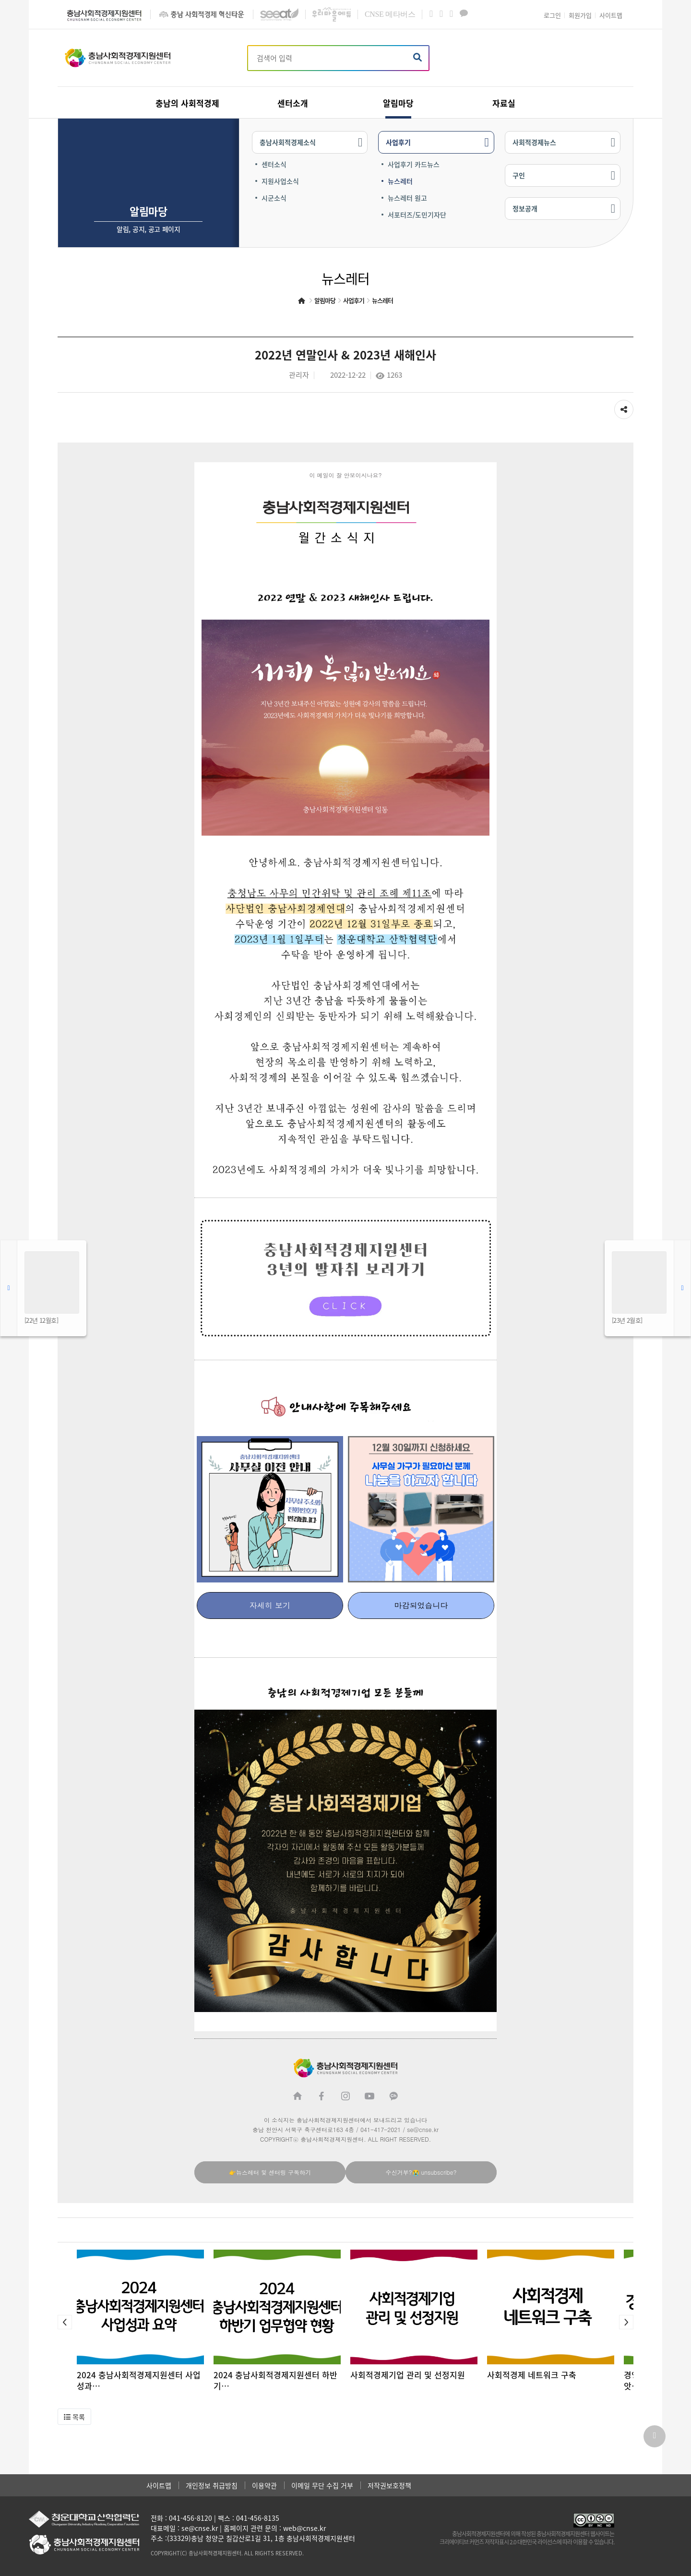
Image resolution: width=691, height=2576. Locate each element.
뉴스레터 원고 (407, 198)
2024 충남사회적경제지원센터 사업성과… (139, 2380)
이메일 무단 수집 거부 (322, 2485)
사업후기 (398, 142)
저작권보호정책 (389, 2485)
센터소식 (274, 164)
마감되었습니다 (421, 1605)
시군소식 (274, 198)
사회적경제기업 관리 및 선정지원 (407, 2375)
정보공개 (524, 208)
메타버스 (390, 14)
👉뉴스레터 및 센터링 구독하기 (270, 2172)
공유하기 (623, 406)
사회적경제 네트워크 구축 (531, 2375)
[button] (65, 2322)
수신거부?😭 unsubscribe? (421, 2172)
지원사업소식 (280, 181)
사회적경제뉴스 (534, 142)
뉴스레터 (400, 181)
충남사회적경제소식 (288, 142)
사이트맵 (158, 2485)
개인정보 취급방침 (212, 2485)
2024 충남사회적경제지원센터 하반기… (275, 2380)
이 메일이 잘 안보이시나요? (345, 475)
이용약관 (264, 2485)
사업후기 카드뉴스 (414, 164)
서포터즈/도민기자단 (417, 214)
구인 (518, 175)
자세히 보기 (270, 1605)
